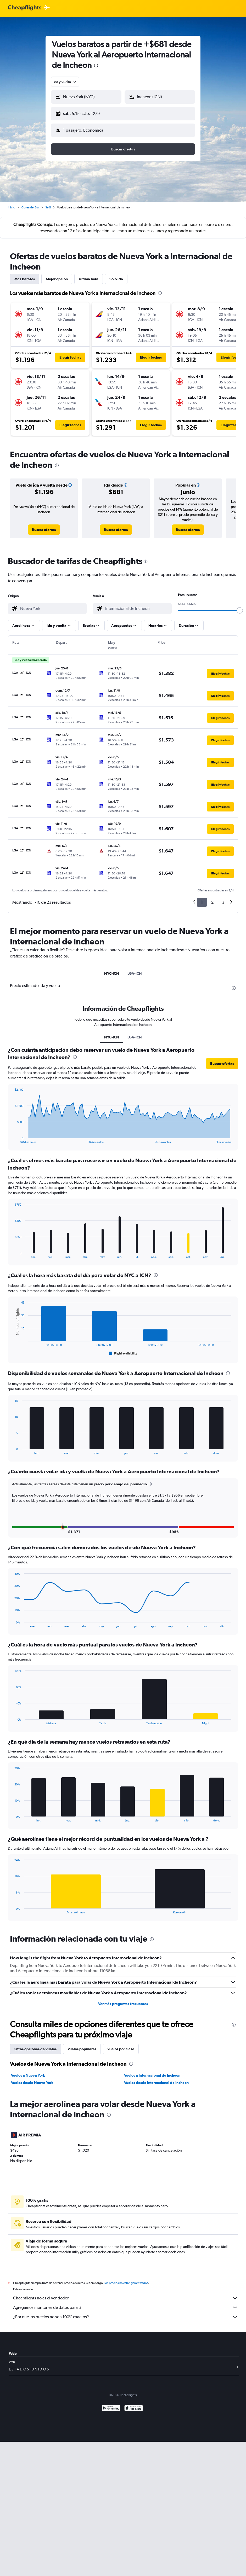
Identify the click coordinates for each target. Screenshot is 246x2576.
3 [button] (223, 898)
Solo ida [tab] (116, 275)
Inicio (11, 203)
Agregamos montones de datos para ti (125, 2303)
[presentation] (96, 65)
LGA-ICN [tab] (134, 969)
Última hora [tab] (88, 275)
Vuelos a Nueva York (28, 2071)
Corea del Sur (30, 203)
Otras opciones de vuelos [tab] (35, 2045)
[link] (44, 525)
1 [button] (202, 898)
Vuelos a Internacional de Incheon (152, 2071)
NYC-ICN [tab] (111, 969)
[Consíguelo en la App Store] (133, 2404)
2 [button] (212, 898)
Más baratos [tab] (24, 275)
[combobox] (65, 82)
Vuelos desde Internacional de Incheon (156, 2078)
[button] (83, 112)
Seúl (48, 203)
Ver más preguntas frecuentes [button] (123, 1999)
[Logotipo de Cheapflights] (24, 7)
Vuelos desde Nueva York (32, 2078)
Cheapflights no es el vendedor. (125, 2294)
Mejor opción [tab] (57, 275)
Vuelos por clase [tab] (120, 2045)
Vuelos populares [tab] (82, 2045)
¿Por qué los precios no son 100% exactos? (125, 2313)
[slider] (240, 606)
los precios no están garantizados (126, 2279)
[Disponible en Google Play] (111, 2404)
